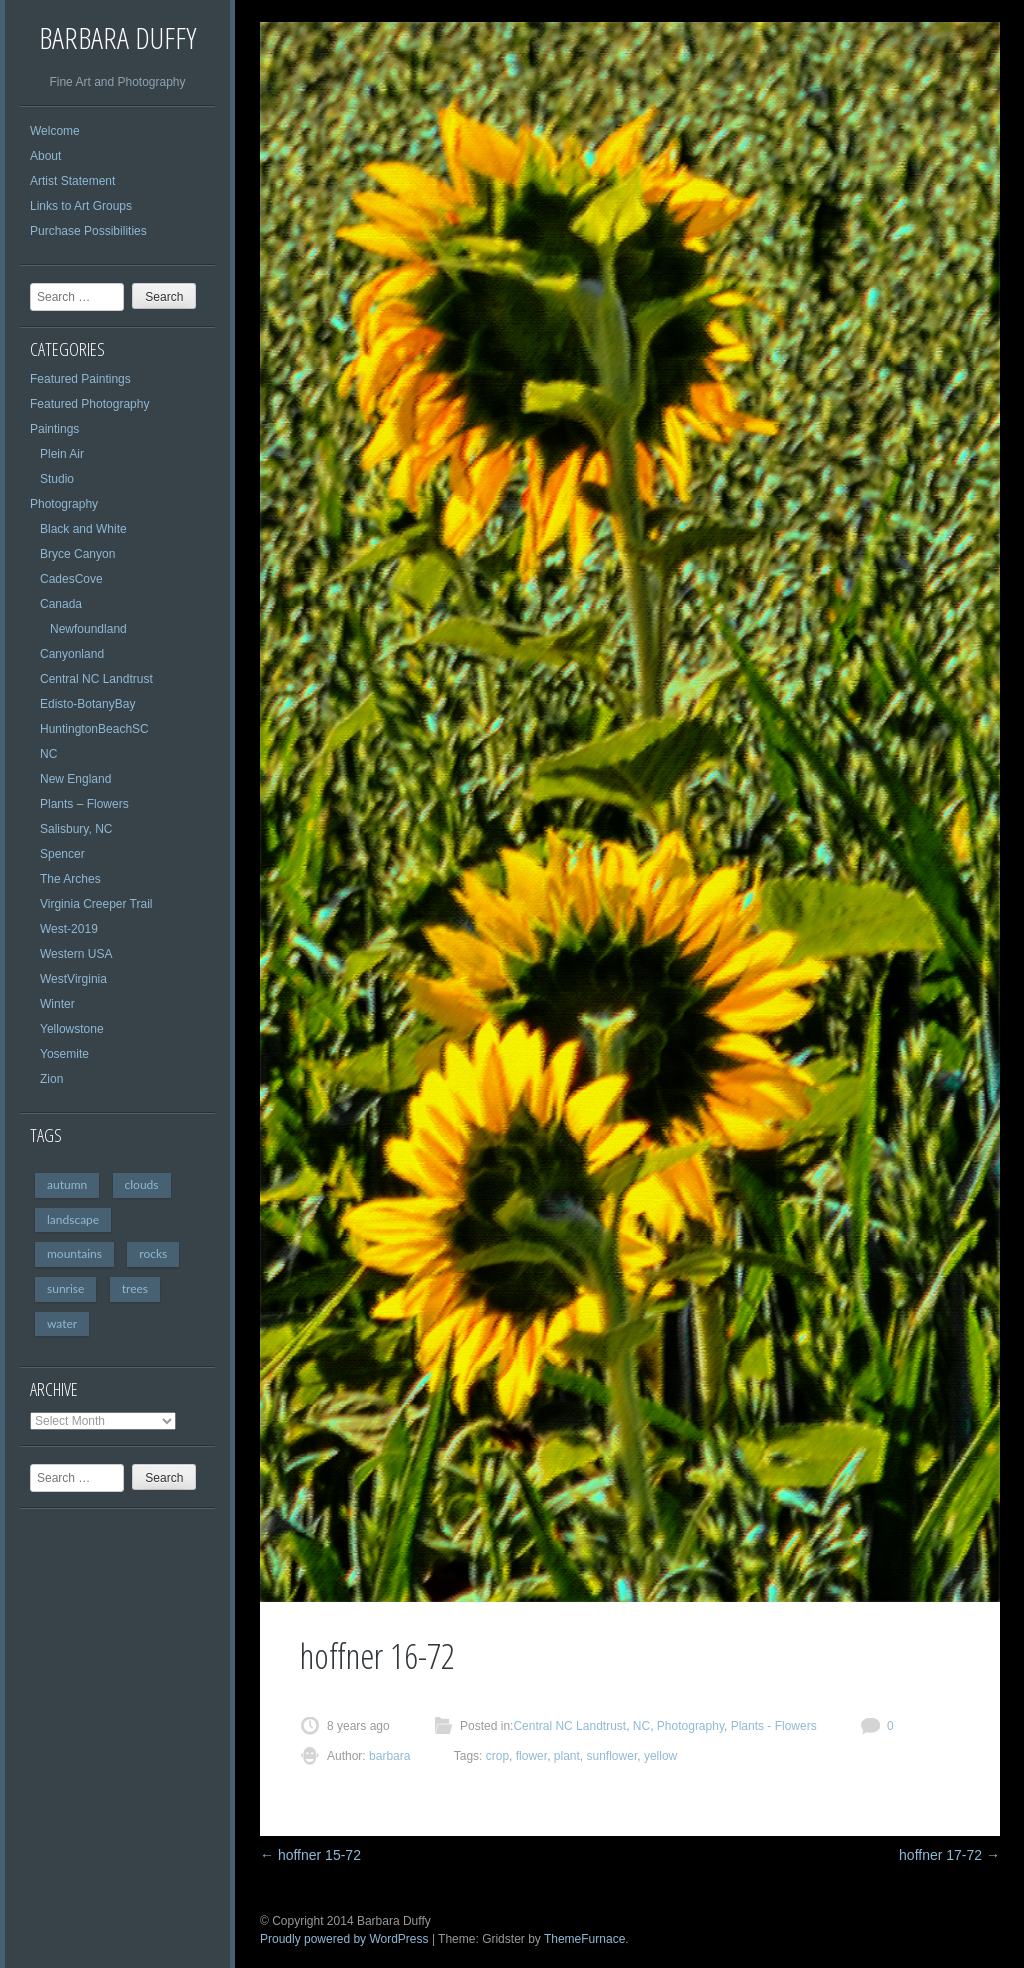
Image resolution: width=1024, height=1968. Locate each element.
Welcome (55, 131)
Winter (57, 1004)
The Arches (70, 879)
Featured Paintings (80, 379)
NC (48, 754)
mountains (74, 1253)
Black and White (83, 529)
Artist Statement (72, 181)
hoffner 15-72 (310, 1855)
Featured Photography (89, 404)
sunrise (65, 1288)
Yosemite (64, 1054)
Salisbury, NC (76, 829)
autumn (67, 1184)
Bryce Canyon (77, 554)
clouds (142, 1184)
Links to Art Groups (81, 206)
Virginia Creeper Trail (96, 904)
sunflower (612, 1756)
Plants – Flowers (84, 804)
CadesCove (71, 579)
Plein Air (62, 454)
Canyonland (72, 654)
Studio (57, 479)
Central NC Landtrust (96, 679)
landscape (73, 1219)
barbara (388, 1756)
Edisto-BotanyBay (87, 704)
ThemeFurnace (584, 1939)
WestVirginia (73, 979)
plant (567, 1756)
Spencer (62, 854)
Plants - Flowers (774, 1726)
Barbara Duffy (117, 37)
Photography (64, 504)
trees (135, 1288)
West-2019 (69, 929)
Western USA (76, 954)
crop (497, 1756)
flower (531, 1756)
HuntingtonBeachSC (94, 729)
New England (75, 779)
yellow (660, 1756)
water (62, 1323)
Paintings (54, 429)
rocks (153, 1253)
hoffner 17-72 (949, 1855)
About (45, 156)
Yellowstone (72, 1029)
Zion (51, 1079)
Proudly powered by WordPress (344, 1939)
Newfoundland (88, 629)
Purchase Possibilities (88, 231)
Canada (61, 604)
